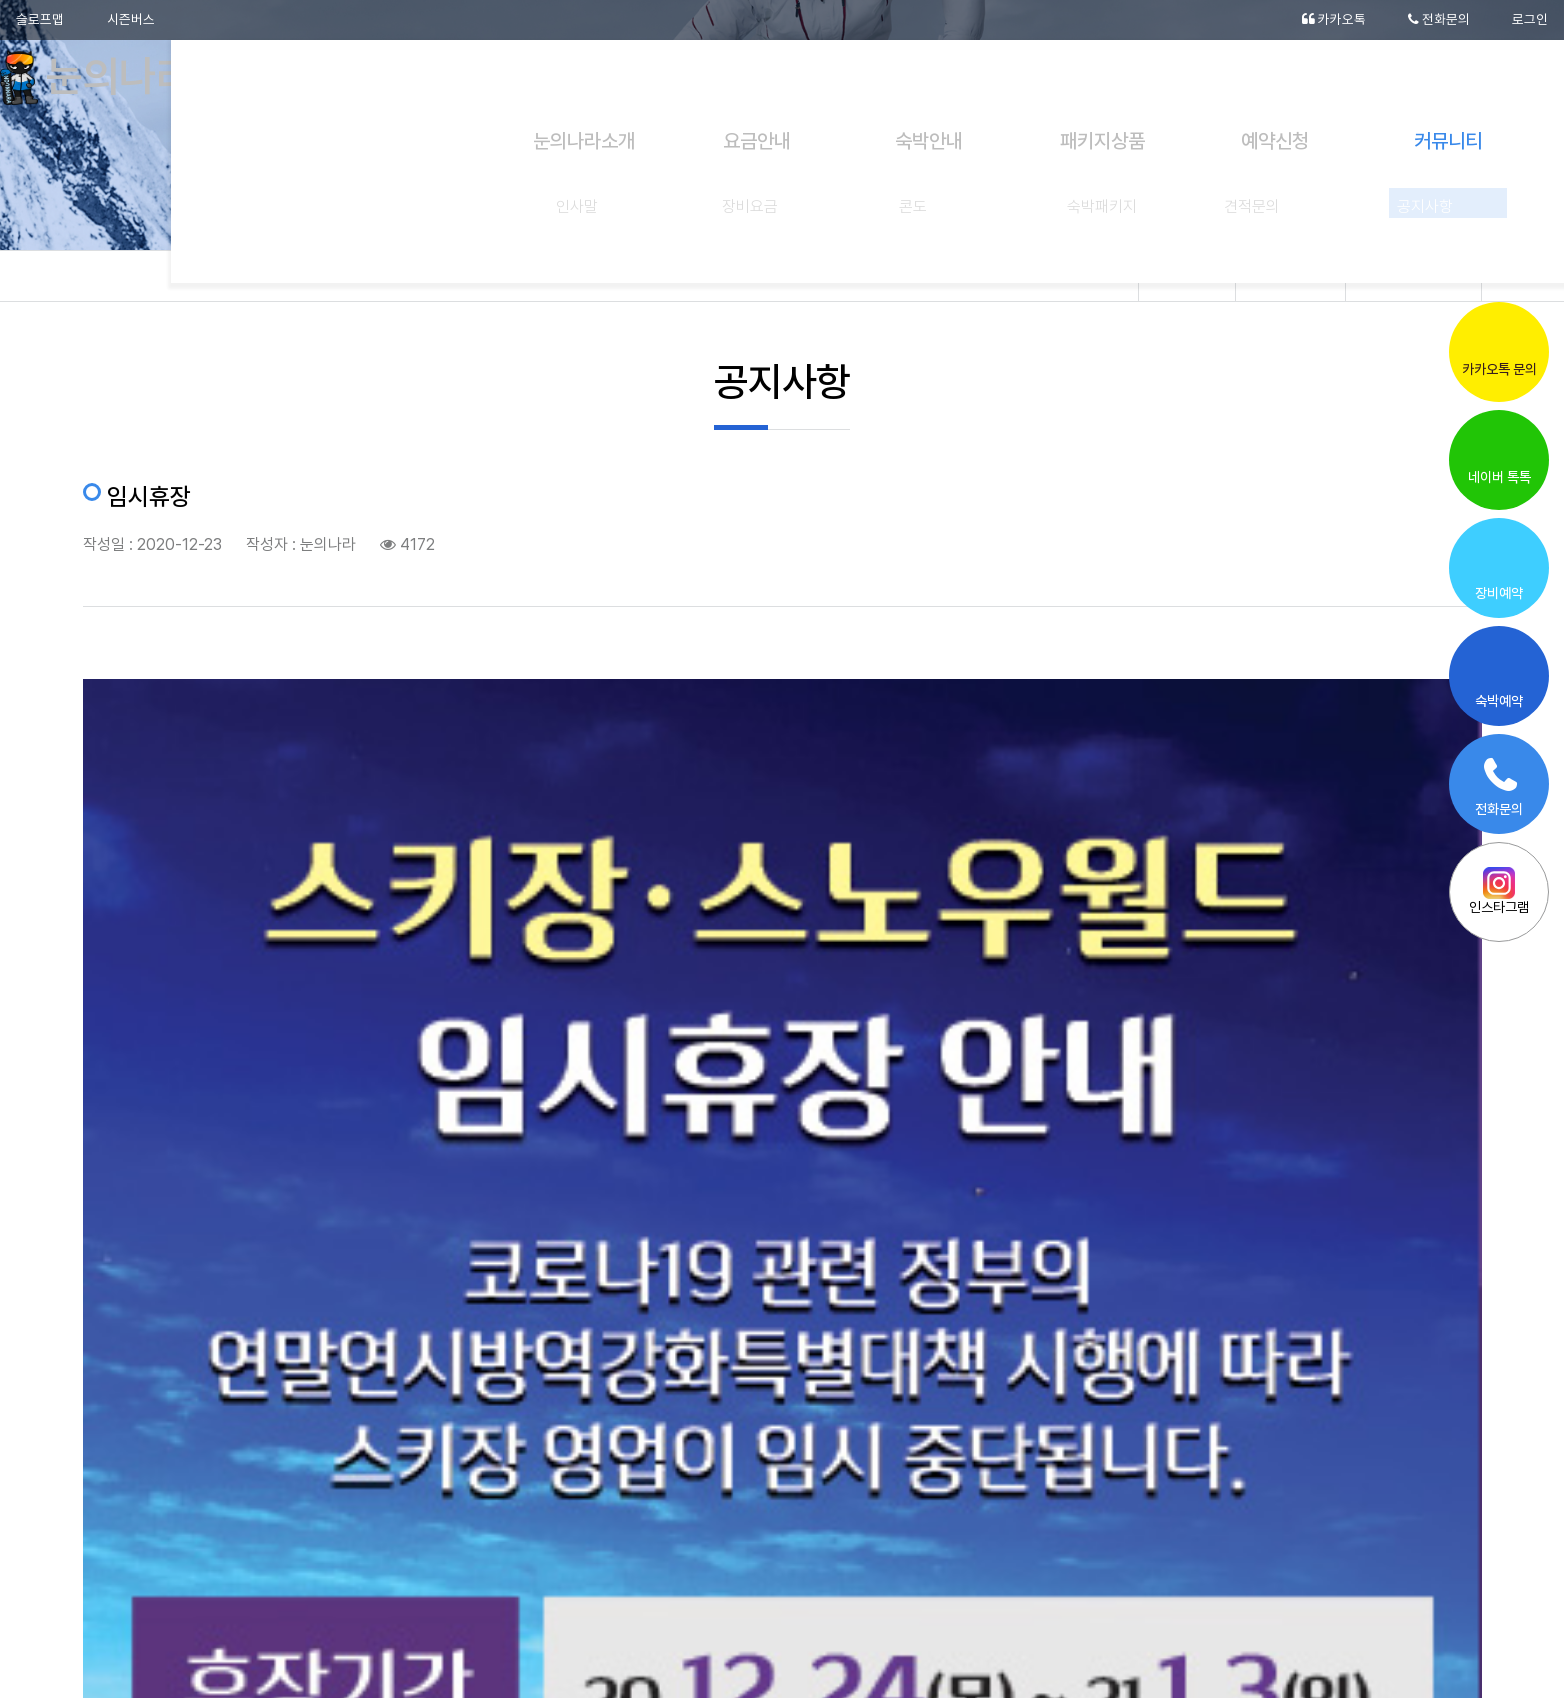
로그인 (1530, 20)
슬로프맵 (40, 20)
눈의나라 (112, 80)
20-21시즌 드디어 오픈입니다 (1308, 1367)
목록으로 (782, 1455)
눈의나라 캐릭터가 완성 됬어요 (275, 1367)
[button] (1394, 1593)
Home (1199, 276)
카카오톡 (1332, 20)
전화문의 (1438, 20)
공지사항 (1414, 276)
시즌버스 (132, 20)
